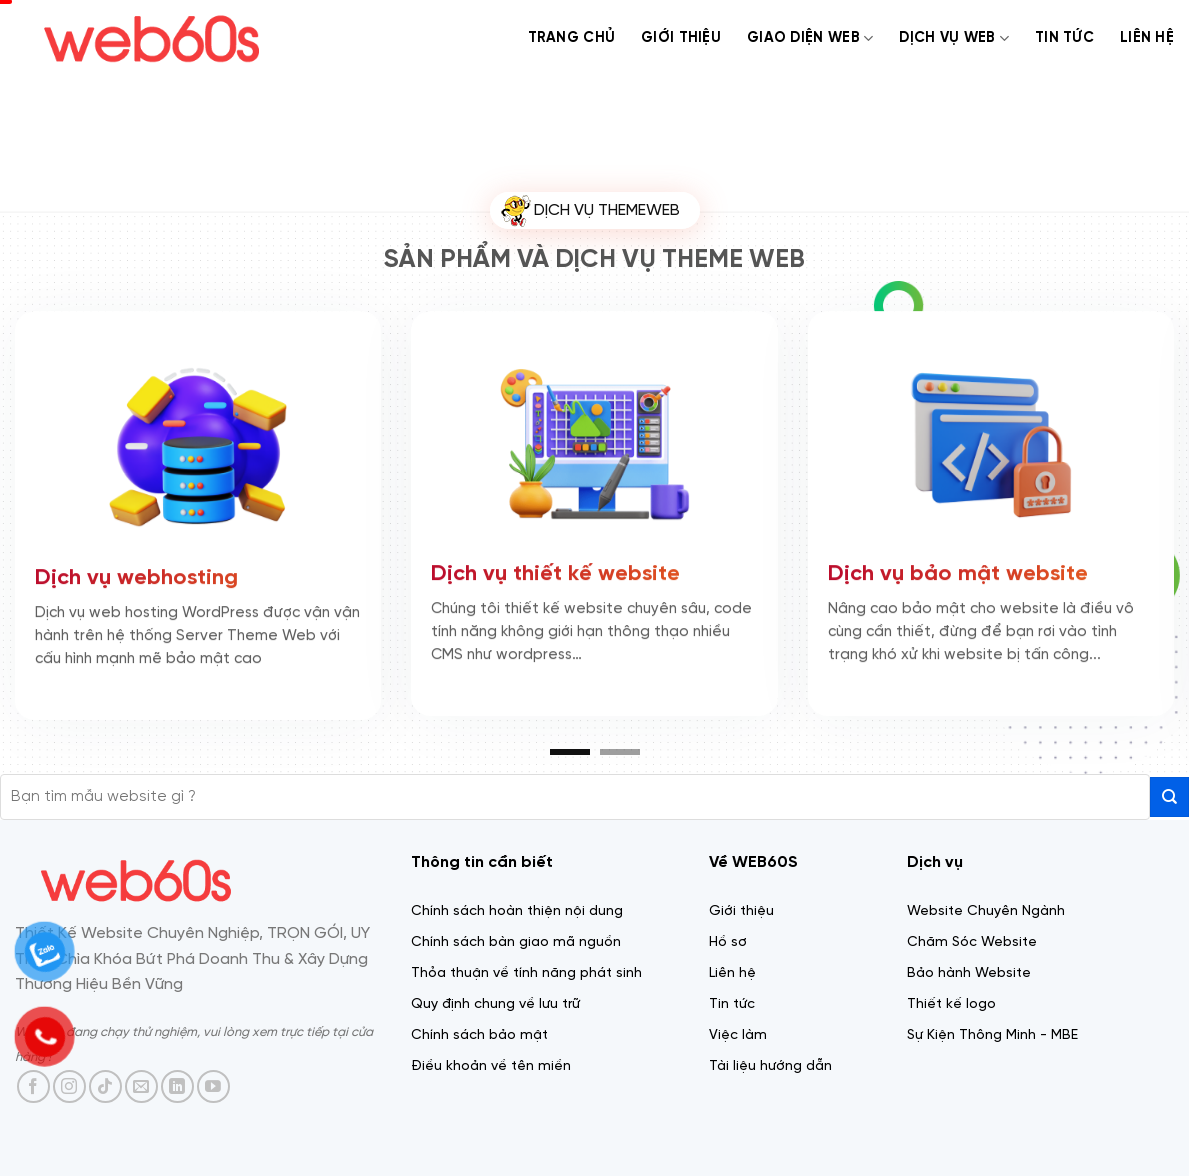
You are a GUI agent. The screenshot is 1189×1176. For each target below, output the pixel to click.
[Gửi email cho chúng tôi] (141, 1086)
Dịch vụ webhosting (136, 575)
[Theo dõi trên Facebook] (33, 1086)
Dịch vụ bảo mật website (958, 571)
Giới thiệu (681, 38)
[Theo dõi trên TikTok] (105, 1086)
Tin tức (1064, 38)
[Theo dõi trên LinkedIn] (177, 1086)
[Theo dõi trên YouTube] (213, 1086)
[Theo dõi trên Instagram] (69, 1086)
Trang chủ (572, 38)
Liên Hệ (1147, 38)
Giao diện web (810, 38)
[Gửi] (1169, 796)
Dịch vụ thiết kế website (555, 571)
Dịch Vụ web (954, 38)
